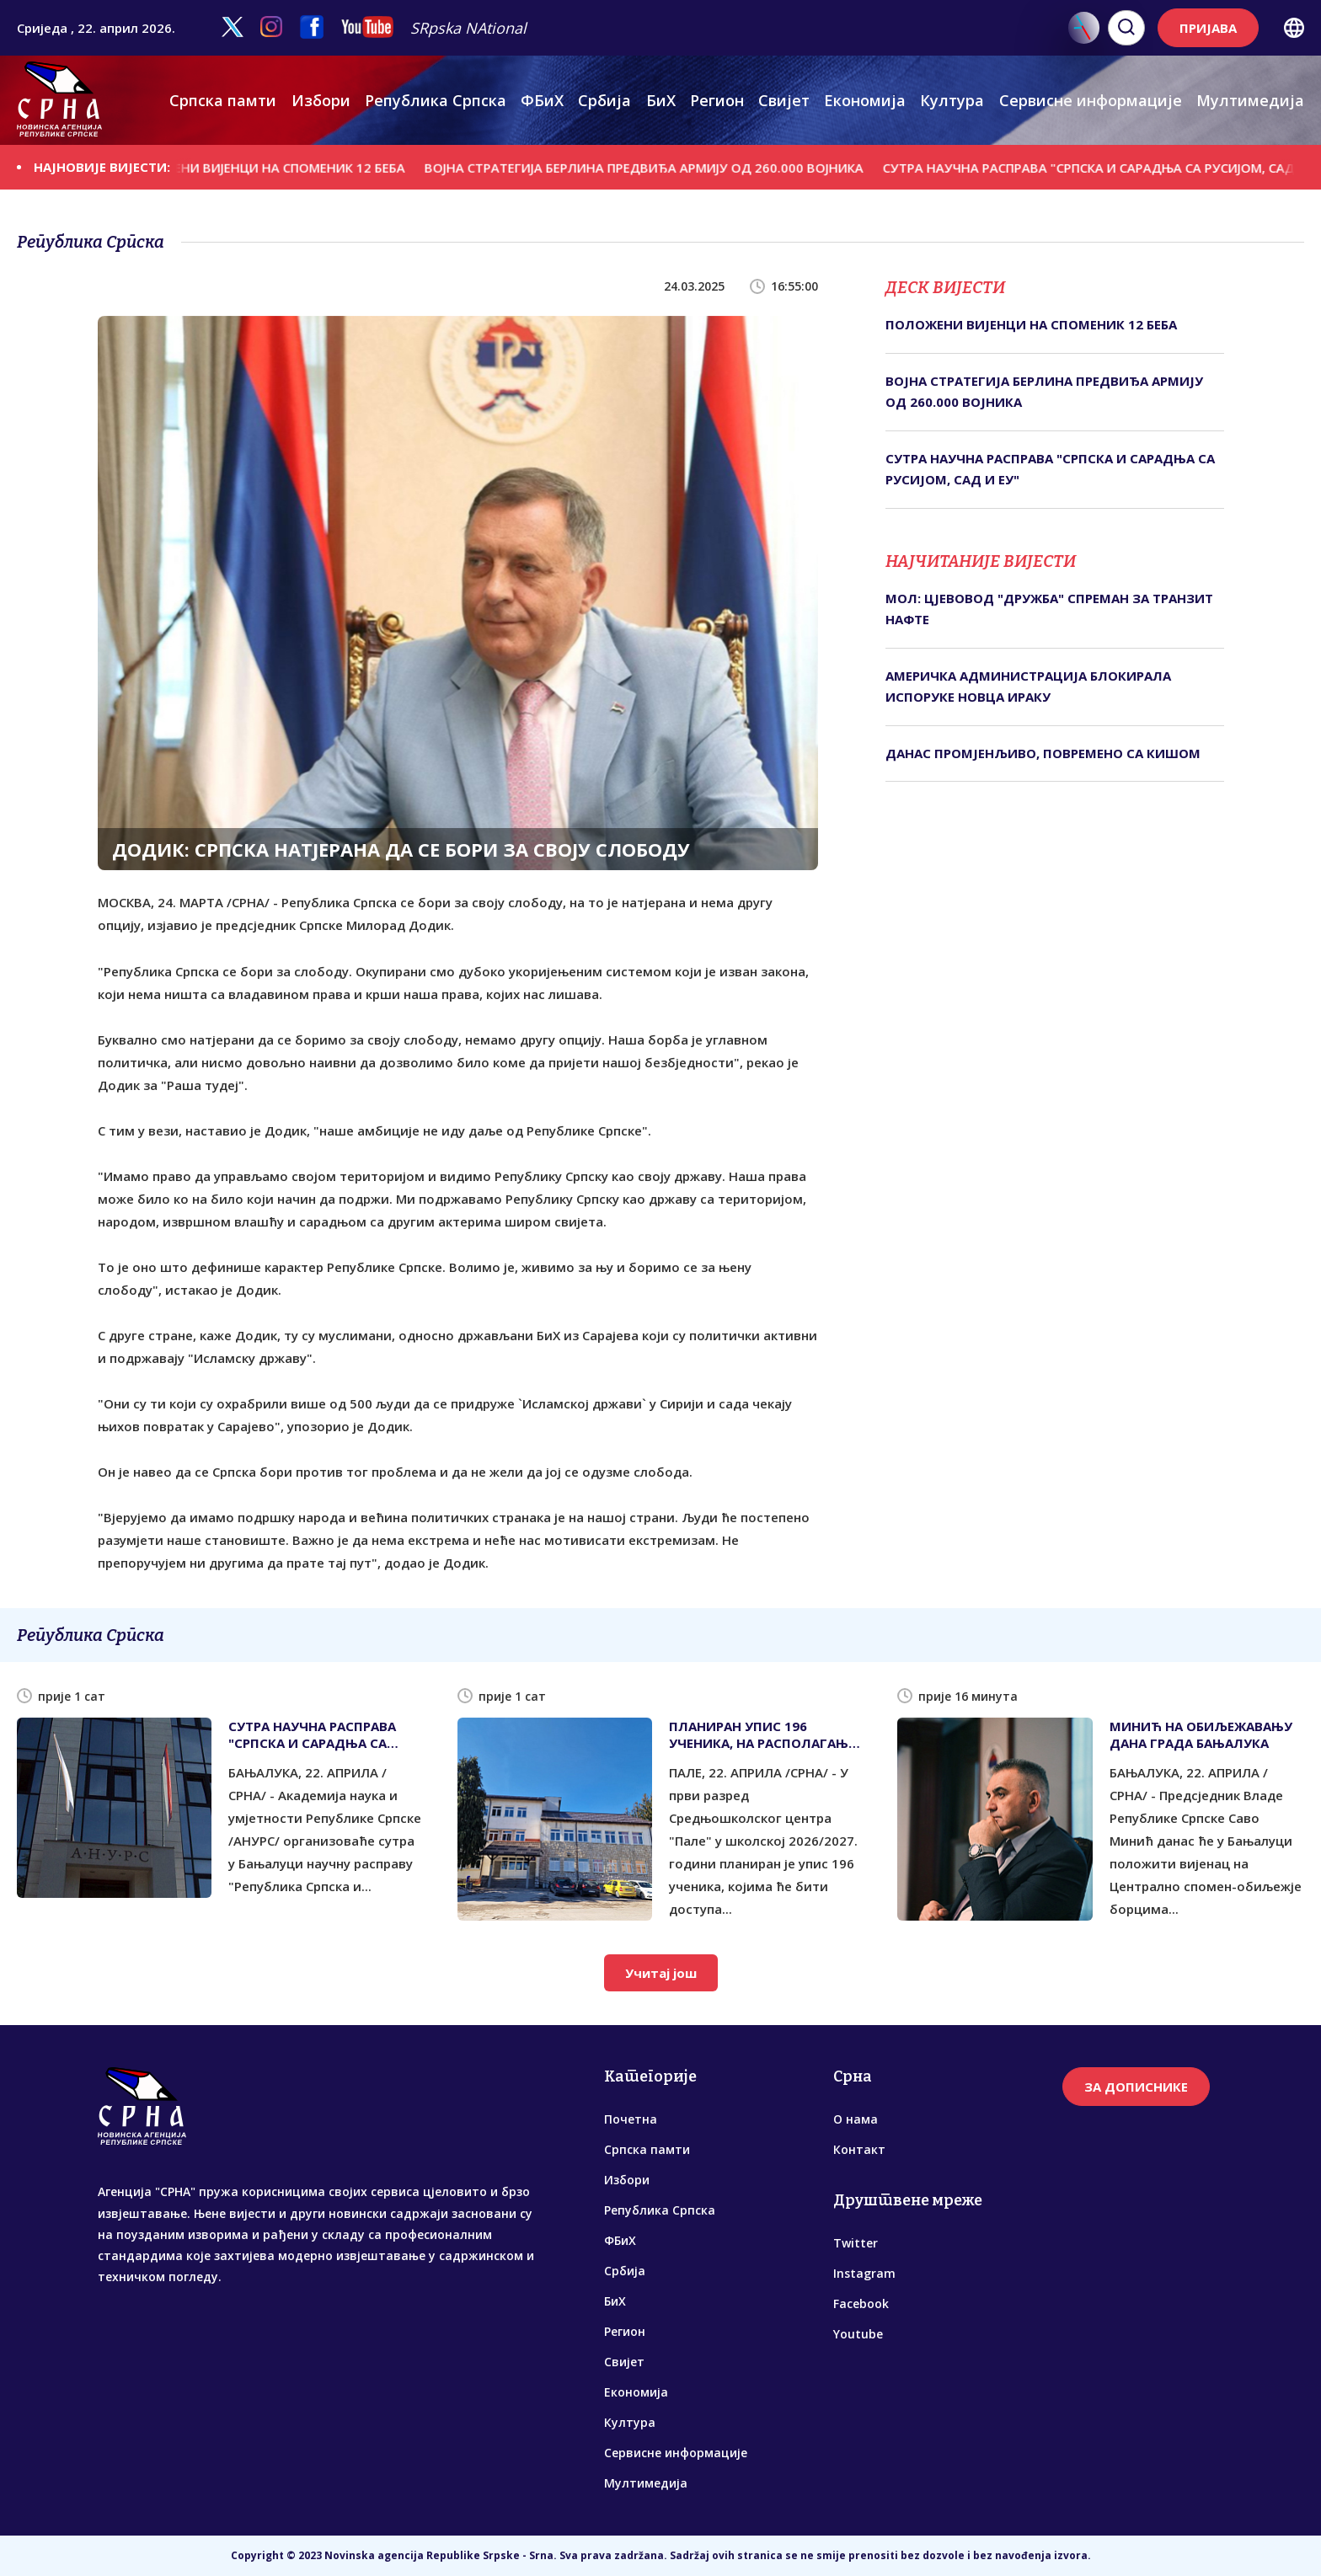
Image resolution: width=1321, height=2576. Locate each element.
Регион (717, 100)
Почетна (630, 2119)
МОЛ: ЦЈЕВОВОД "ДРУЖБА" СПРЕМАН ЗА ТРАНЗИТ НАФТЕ (1049, 609)
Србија (604, 100)
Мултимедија (1250, 100)
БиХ (661, 100)
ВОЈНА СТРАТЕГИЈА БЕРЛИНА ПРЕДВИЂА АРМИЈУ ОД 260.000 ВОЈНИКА (665, 166)
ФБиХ (542, 100)
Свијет (784, 100)
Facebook (861, 2303)
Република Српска (435, 100)
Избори (320, 100)
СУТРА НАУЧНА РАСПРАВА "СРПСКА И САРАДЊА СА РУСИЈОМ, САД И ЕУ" (1050, 469)
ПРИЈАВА (1208, 27)
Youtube (858, 2334)
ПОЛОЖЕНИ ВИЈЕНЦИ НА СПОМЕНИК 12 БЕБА (286, 166)
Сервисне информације (1090, 100)
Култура (952, 100)
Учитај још (661, 1972)
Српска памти (222, 100)
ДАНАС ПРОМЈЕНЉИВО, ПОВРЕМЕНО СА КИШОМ (1043, 753)
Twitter (855, 2243)
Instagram (864, 2273)
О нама (855, 2119)
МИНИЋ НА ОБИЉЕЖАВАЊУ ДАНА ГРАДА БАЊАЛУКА (1201, 1734)
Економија (865, 100)
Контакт (859, 2149)
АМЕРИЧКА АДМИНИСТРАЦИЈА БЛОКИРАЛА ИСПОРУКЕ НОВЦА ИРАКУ (1028, 686)
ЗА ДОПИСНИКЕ (1136, 2086)
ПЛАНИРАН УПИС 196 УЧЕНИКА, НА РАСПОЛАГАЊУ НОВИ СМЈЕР (763, 1734)
